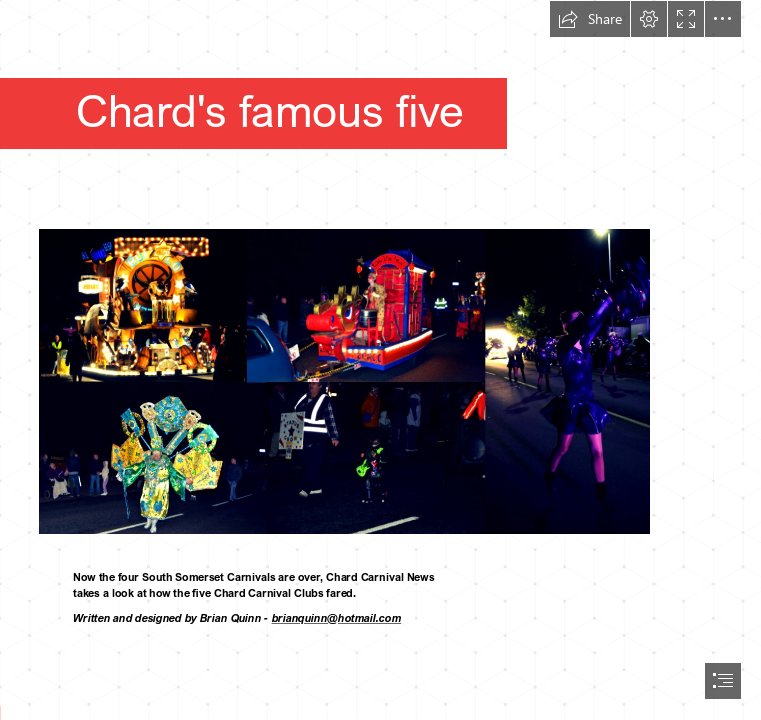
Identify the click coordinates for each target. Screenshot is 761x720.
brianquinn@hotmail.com (336, 618)
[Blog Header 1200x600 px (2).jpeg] (380, 358)
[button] (590, 19)
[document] (380, 360)
